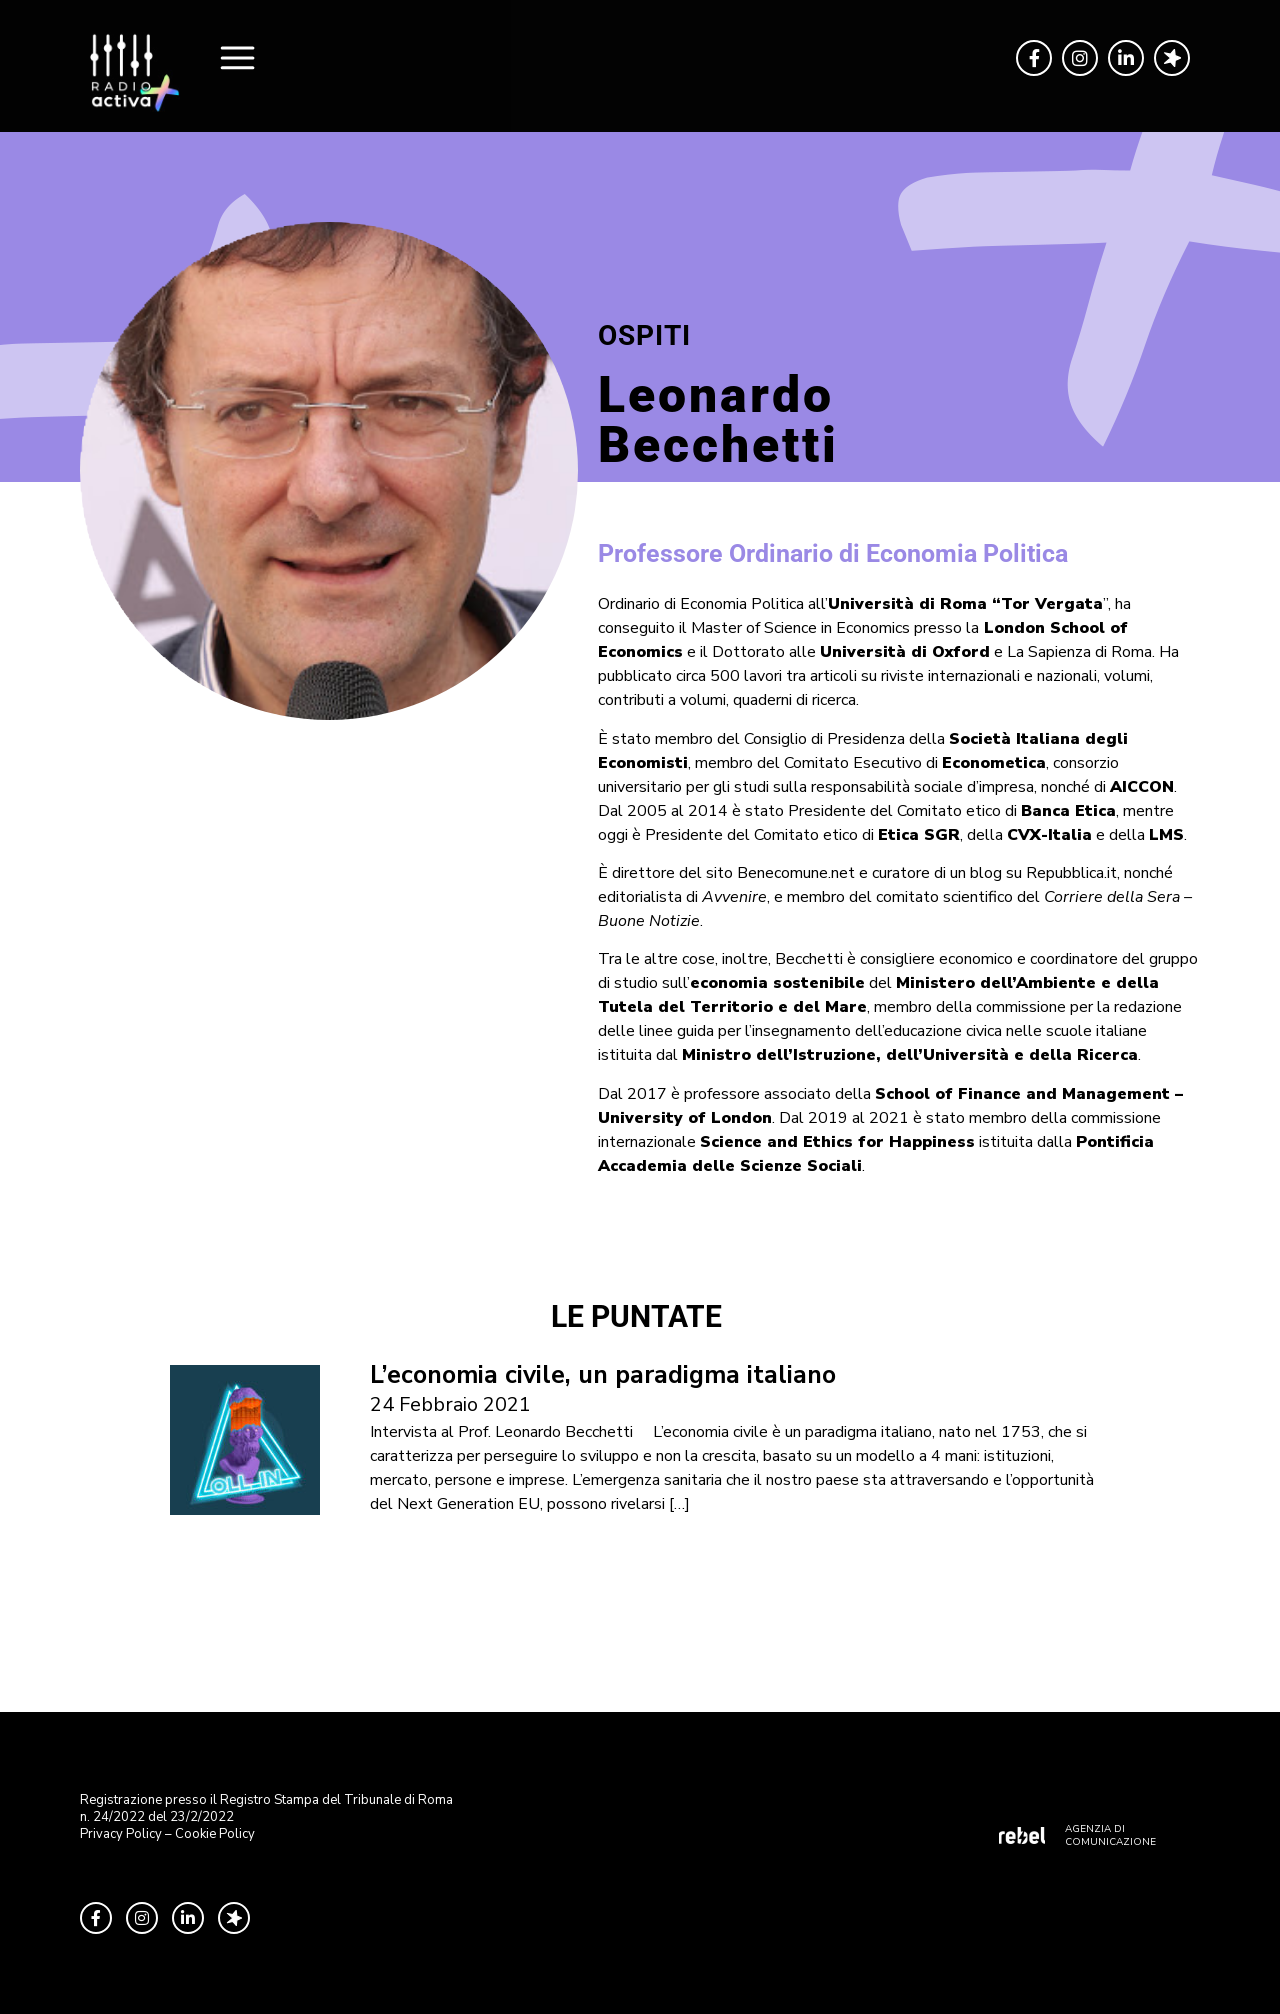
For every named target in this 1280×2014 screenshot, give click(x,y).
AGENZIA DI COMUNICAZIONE (1110, 1835)
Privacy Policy (121, 1834)
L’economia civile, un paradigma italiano (603, 1375)
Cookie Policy (215, 1834)
